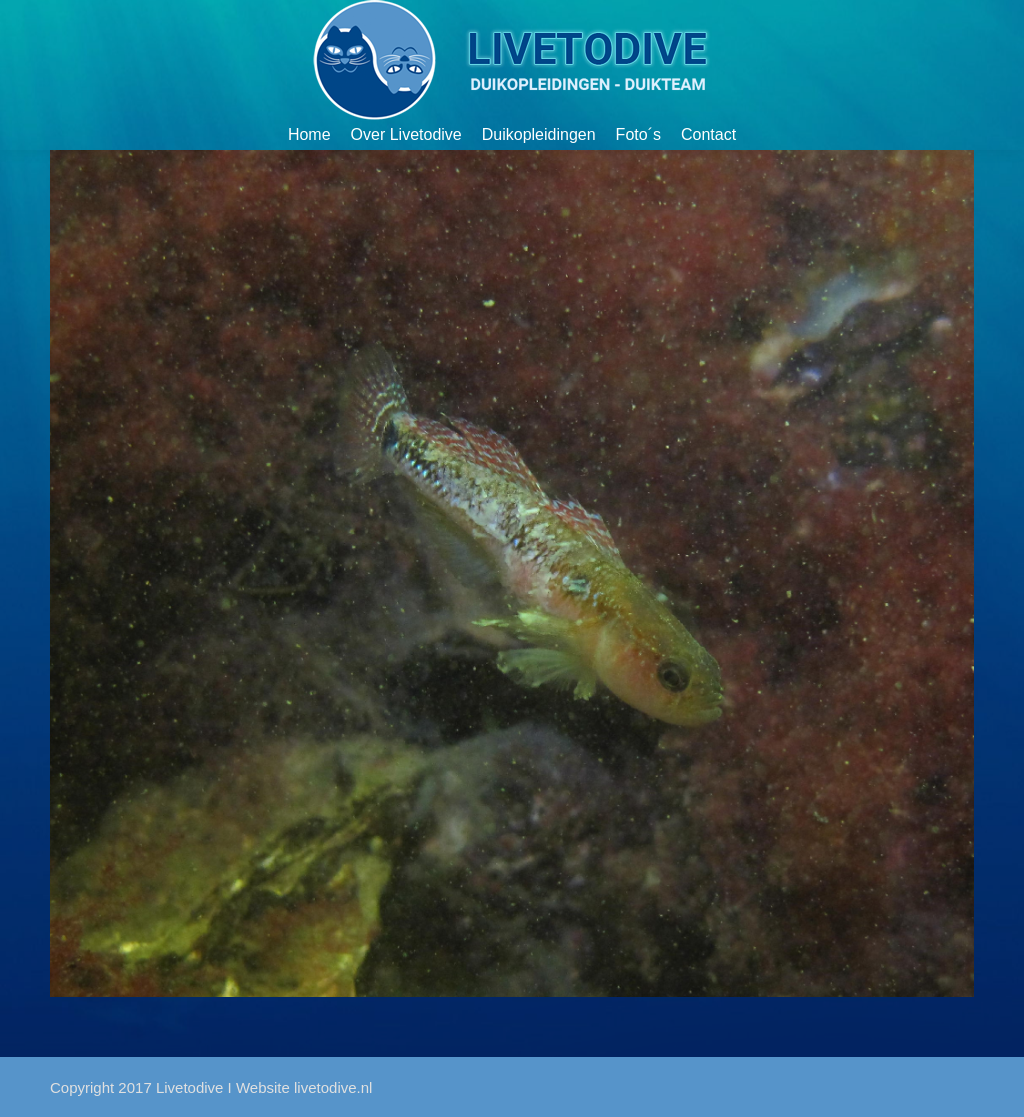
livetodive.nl (333, 1087)
